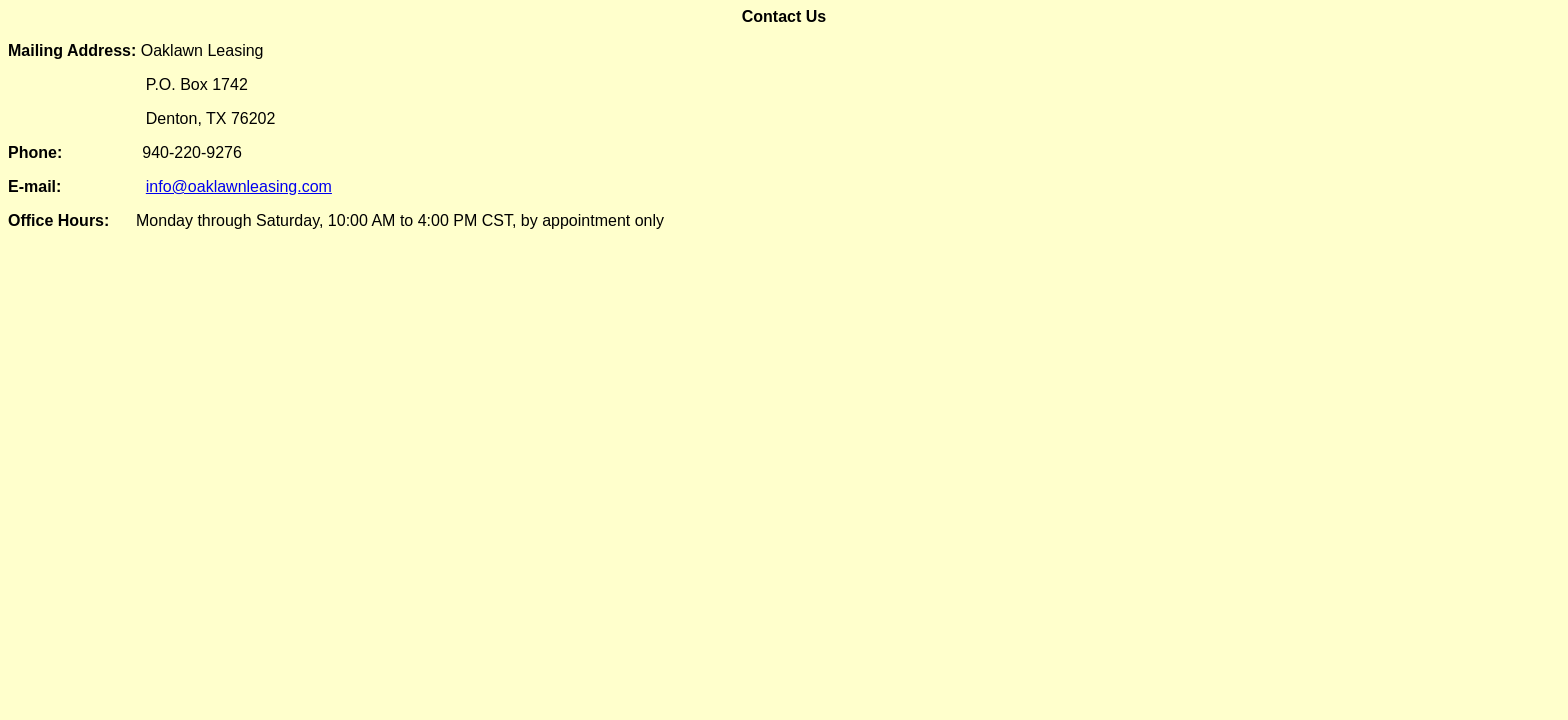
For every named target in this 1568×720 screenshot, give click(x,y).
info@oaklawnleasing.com (239, 186)
